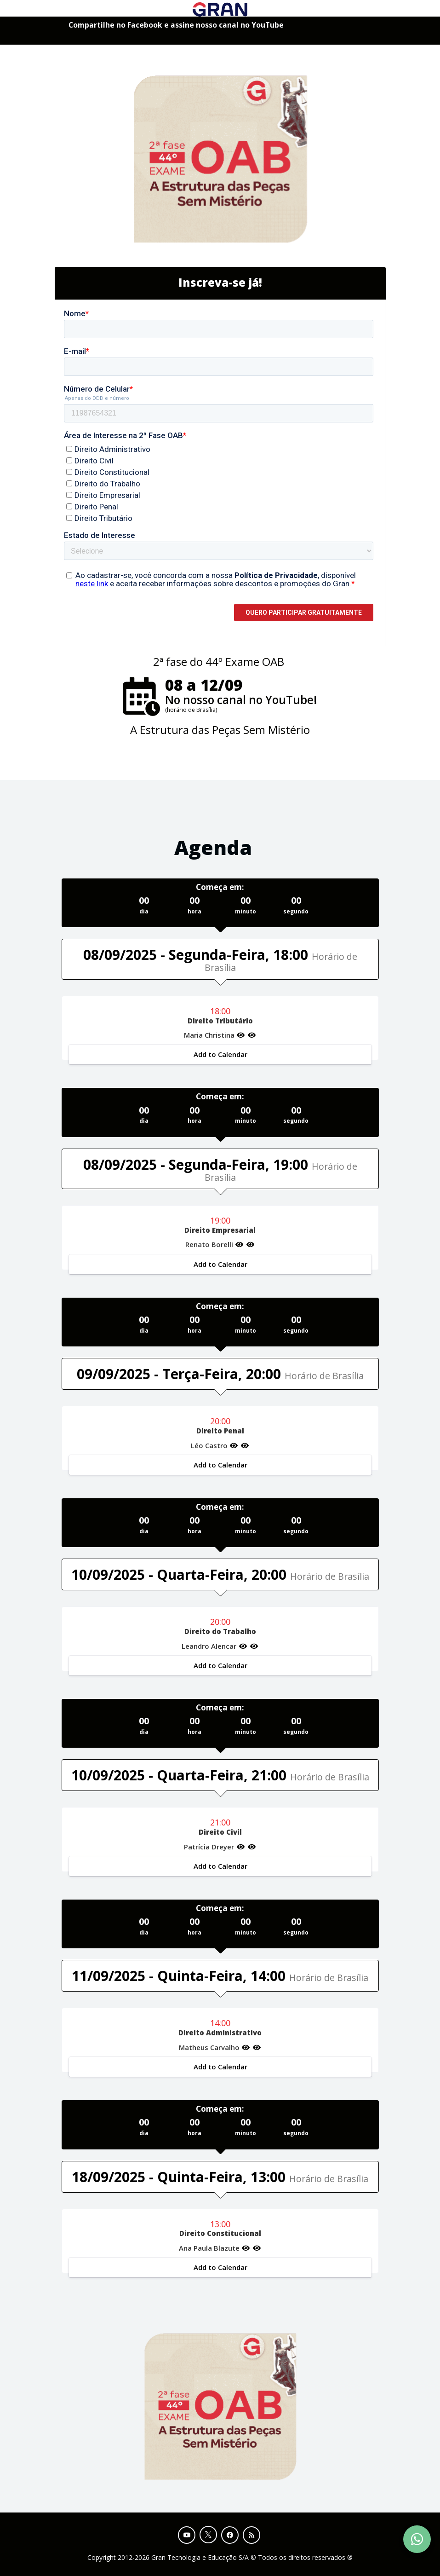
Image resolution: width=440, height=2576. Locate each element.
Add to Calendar (220, 1054)
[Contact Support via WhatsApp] (417, 2539)
